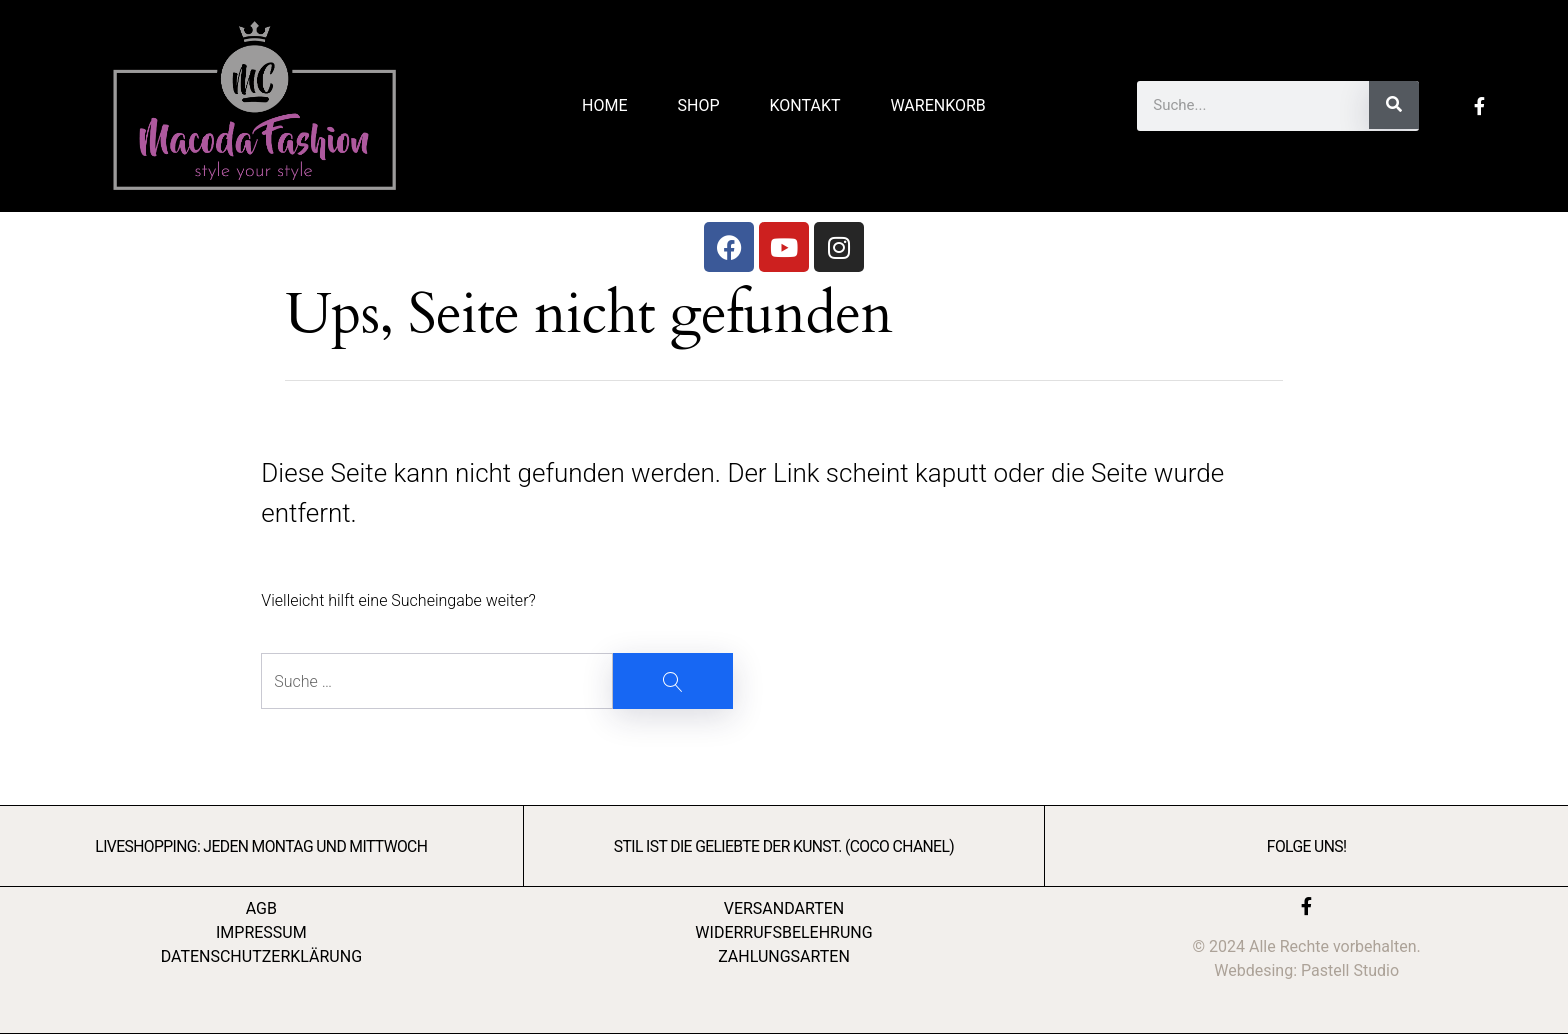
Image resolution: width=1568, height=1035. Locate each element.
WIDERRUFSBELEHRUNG (783, 932)
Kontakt (805, 105)
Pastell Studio (1350, 970)
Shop (699, 105)
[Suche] (1394, 105)
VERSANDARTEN (784, 908)
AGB (261, 908)
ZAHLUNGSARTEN (784, 956)
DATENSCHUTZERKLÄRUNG (261, 956)
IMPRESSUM (261, 932)
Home (604, 105)
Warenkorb (937, 105)
